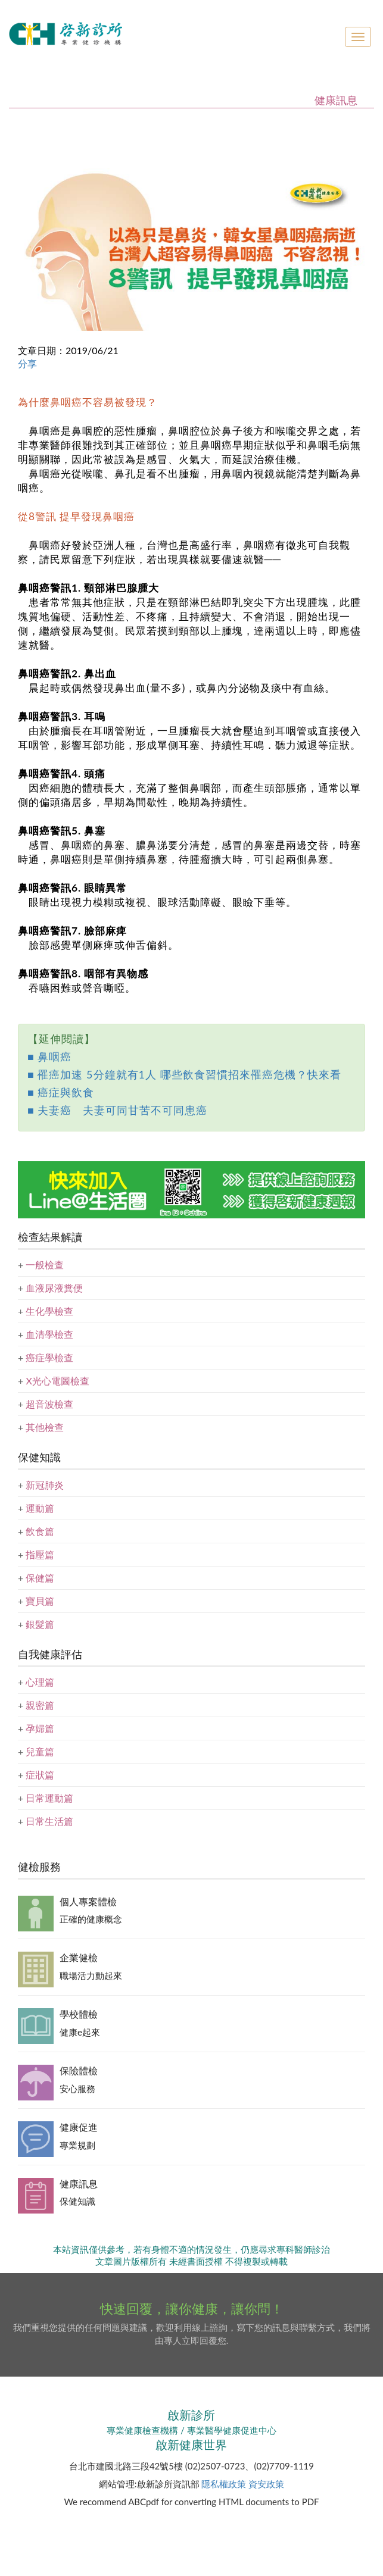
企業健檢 (79, 1957)
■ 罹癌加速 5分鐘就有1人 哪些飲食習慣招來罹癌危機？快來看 (184, 1074)
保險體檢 (79, 2070)
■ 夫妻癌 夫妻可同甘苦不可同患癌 (117, 1110)
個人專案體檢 (88, 1901)
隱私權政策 (223, 2483)
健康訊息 (79, 2183)
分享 (27, 363)
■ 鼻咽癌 (49, 1056)
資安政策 (266, 2483)
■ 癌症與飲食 (60, 1092)
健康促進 (79, 2127)
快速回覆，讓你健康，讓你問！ (192, 2308)
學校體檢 (79, 2013)
